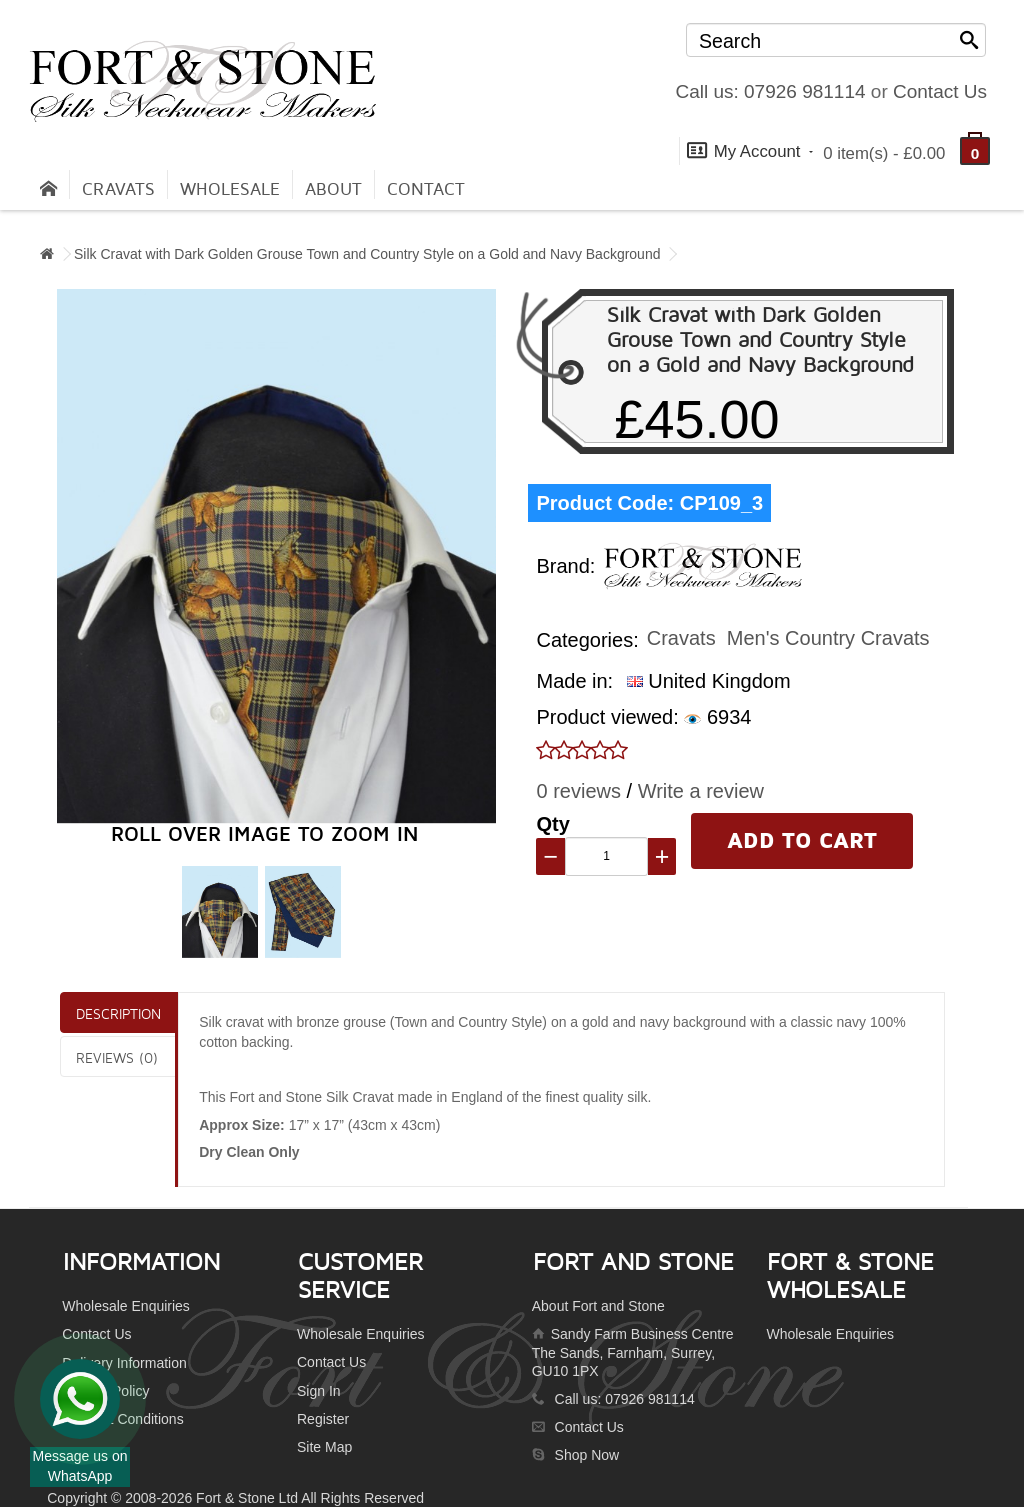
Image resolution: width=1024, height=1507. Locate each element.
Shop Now (587, 1455)
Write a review (701, 791)
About (333, 189)
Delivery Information (124, 1363)
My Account (750, 150)
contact (426, 189)
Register (323, 1419)
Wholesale (230, 189)
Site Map (324, 1447)
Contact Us (940, 91)
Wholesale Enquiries (126, 1306)
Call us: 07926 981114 (770, 91)
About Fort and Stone (598, 1306)
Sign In (319, 1391)
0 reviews (578, 791)
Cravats (118, 189)
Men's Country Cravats (828, 638)
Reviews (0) (117, 1057)
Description (118, 1013)
